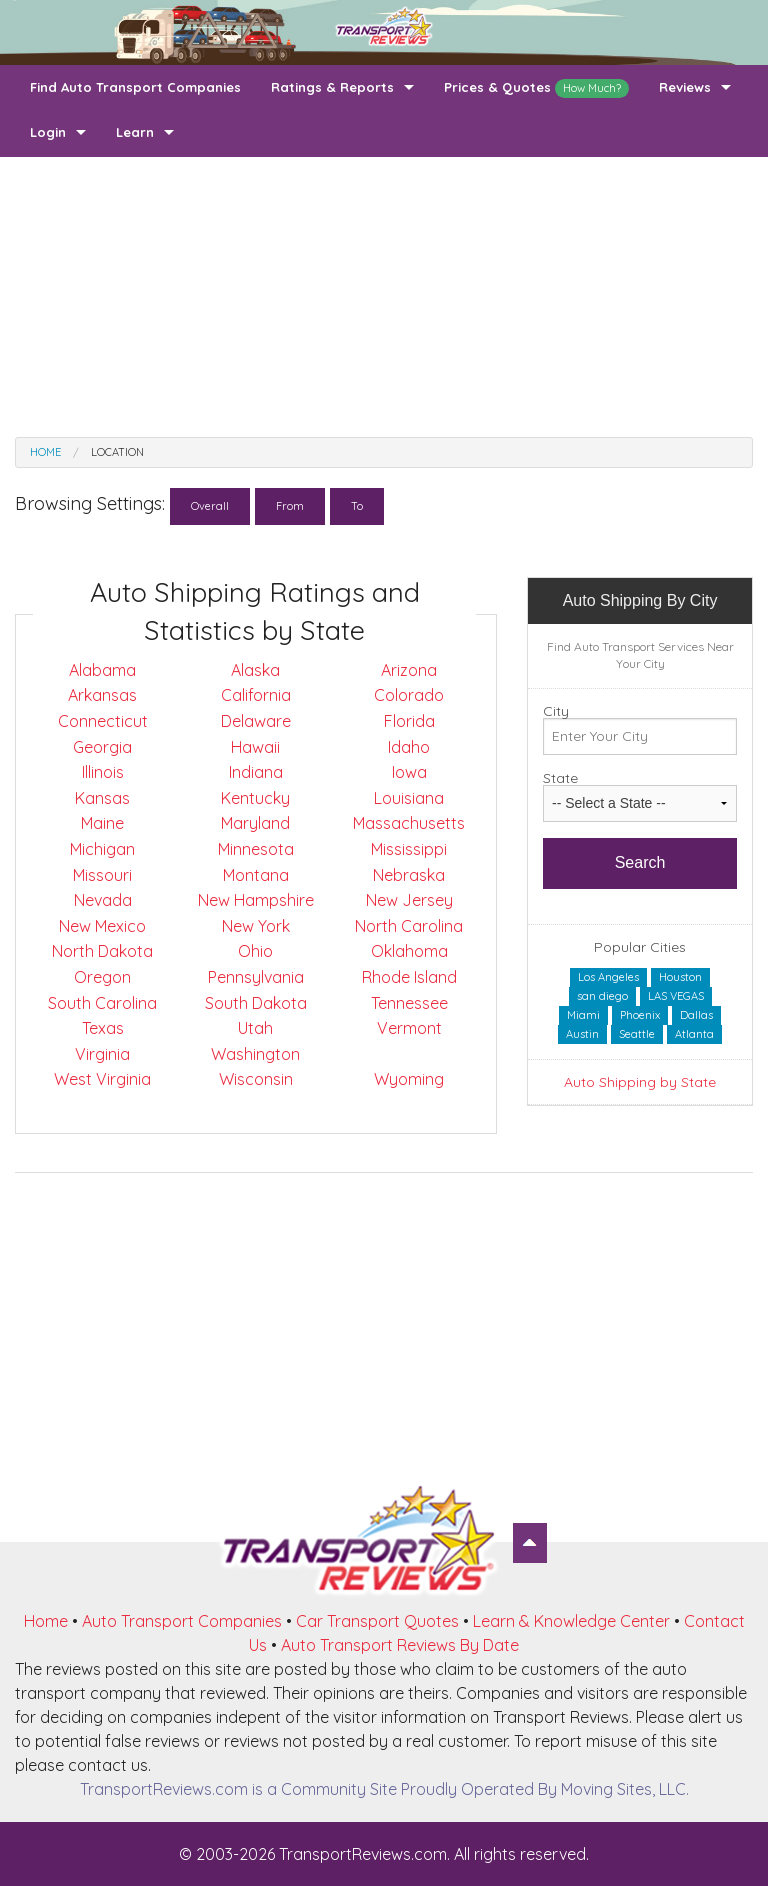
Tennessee (409, 1003)
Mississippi (409, 849)
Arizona (409, 670)
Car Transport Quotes (377, 1621)
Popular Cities (640, 947)
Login (48, 132)
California (256, 695)
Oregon (102, 977)
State (560, 778)
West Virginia (102, 1079)
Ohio (255, 951)
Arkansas (102, 695)
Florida (409, 721)
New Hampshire (256, 900)
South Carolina (102, 1003)
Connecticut (103, 721)
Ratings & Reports (332, 87)
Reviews (685, 87)
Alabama (102, 670)
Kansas (102, 798)
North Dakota (102, 951)
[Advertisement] (384, 297)
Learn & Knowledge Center (571, 1621)
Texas (103, 1028)
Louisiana (409, 798)
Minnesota (256, 849)
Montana (256, 875)
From (290, 506)
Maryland (255, 823)
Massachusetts (409, 823)
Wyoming (409, 1079)
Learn (135, 132)
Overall (210, 506)
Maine (102, 823)
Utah (255, 1028)
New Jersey (409, 900)
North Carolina (409, 926)
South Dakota (256, 1003)
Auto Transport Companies (182, 1621)
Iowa (409, 772)
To (357, 506)
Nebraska (409, 875)
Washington (255, 1054)
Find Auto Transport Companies (135, 87)
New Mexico (102, 926)
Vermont (409, 1028)
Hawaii (255, 747)
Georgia (102, 747)
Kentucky (255, 798)
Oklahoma (409, 951)
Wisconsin (256, 1079)
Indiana (256, 772)
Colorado (409, 695)
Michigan (102, 849)
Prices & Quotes (536, 88)
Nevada (103, 900)
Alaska (255, 670)
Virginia (102, 1054)
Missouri (102, 875)
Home (45, 452)
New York (256, 926)
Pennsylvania (256, 977)
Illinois (103, 772)
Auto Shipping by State (640, 1082)
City (556, 711)
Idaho (409, 747)
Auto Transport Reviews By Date (400, 1645)
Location (117, 452)
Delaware (256, 721)
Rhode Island (409, 977)
